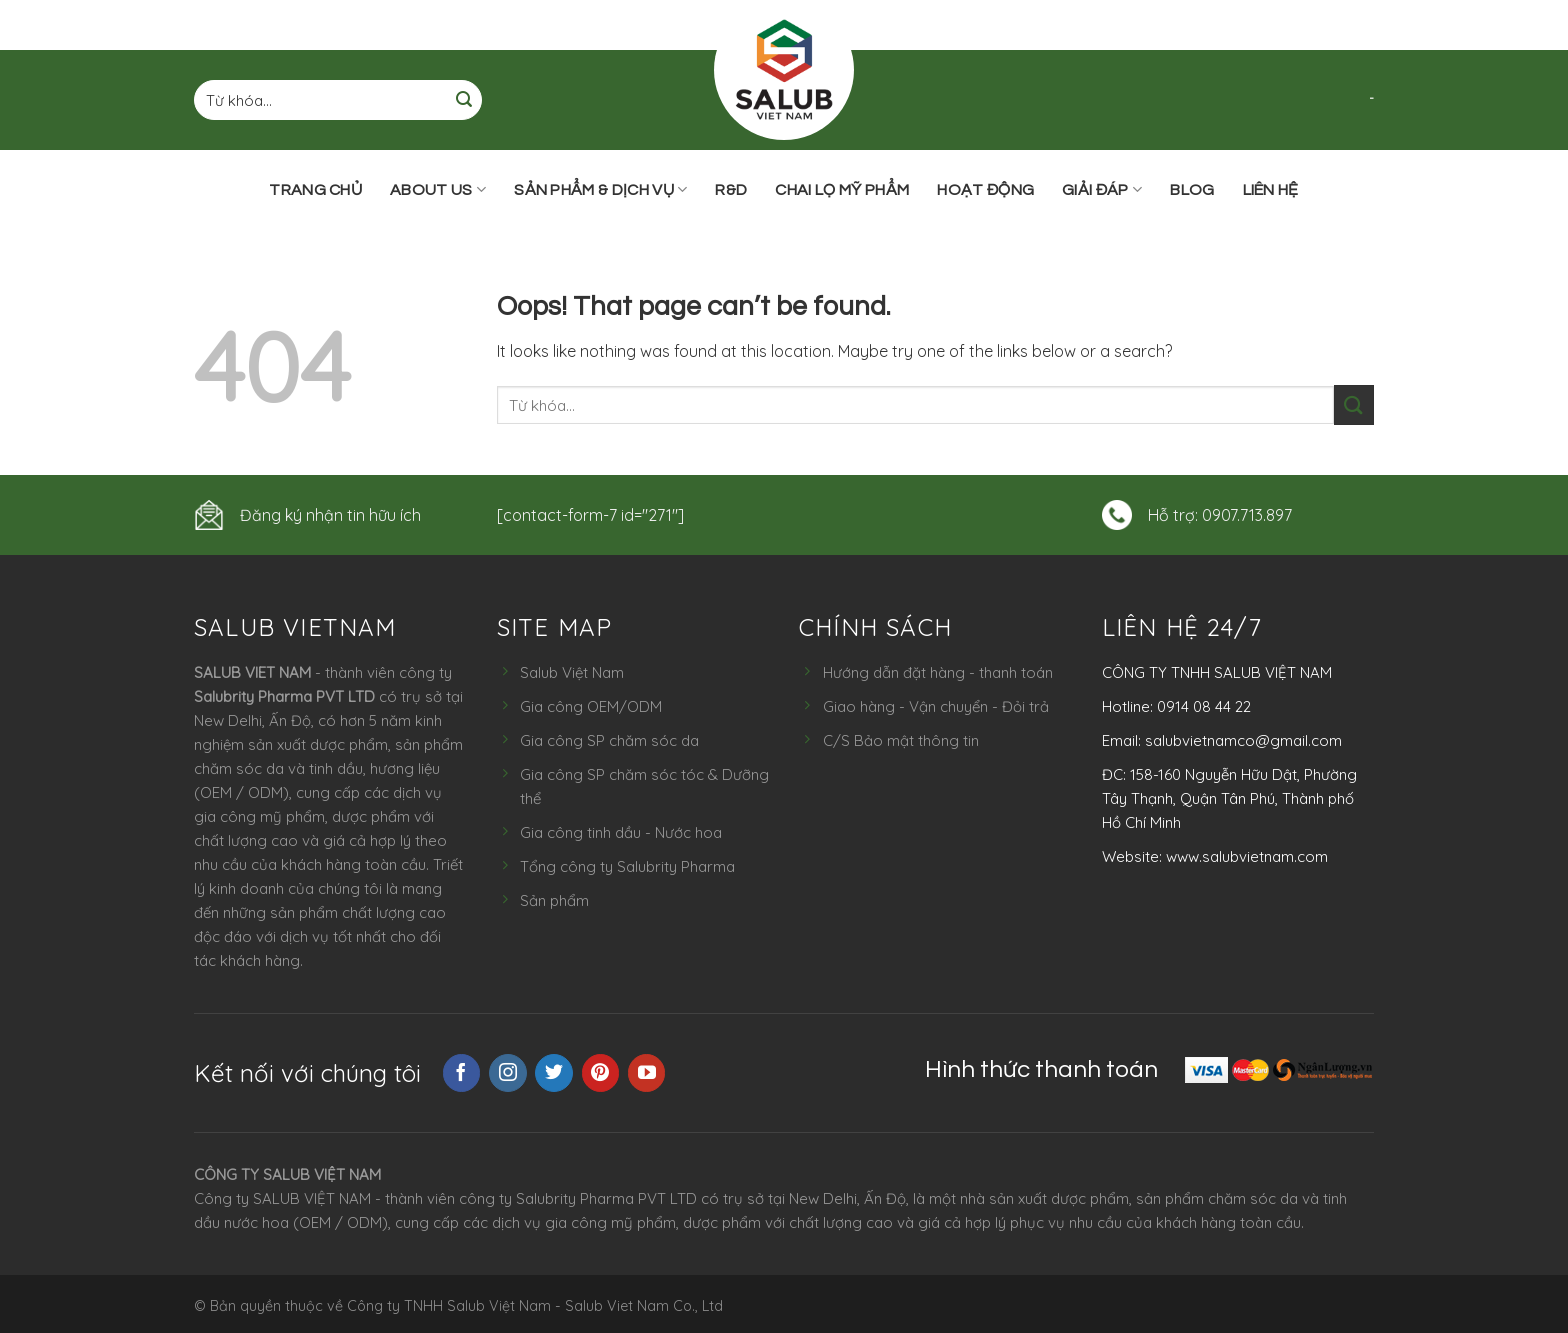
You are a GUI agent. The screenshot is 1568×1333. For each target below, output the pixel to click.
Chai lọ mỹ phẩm (842, 190)
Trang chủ (315, 190)
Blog (1192, 190)
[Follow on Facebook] (462, 1073)
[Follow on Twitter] (554, 1073)
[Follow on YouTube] (647, 1073)
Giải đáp (1102, 189)
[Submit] (464, 100)
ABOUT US (438, 189)
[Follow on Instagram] (508, 1073)
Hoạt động (985, 190)
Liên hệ (1271, 190)
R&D (731, 190)
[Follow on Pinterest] (601, 1073)
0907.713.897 (1247, 515)
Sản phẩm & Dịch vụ (600, 189)
